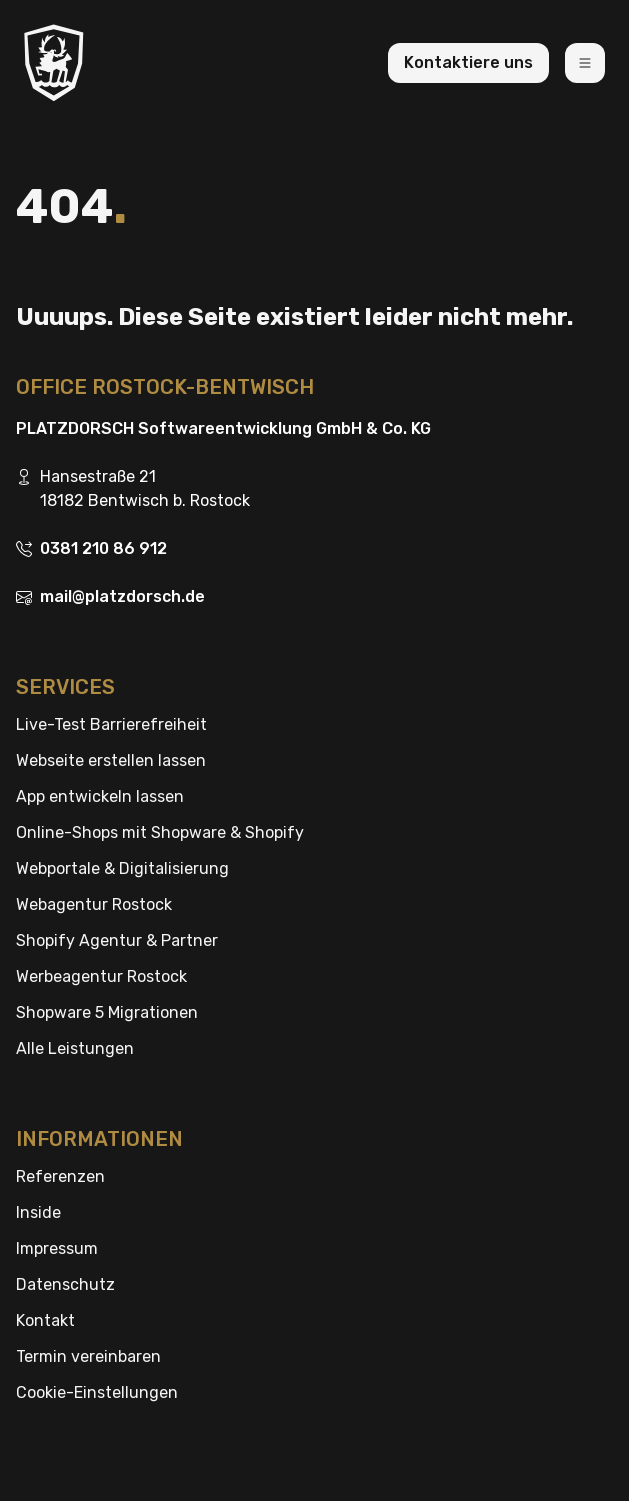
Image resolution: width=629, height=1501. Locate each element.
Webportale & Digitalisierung (122, 868)
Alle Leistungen (75, 1048)
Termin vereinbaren (88, 1356)
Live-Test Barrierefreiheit (111, 724)
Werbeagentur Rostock (101, 976)
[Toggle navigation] (585, 63)
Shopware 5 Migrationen (107, 1012)
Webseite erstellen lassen (111, 760)
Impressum (57, 1248)
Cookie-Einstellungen (97, 1392)
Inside (38, 1212)
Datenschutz (65, 1284)
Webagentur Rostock (94, 904)
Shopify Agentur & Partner (117, 940)
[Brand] (54, 62)
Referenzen (60, 1176)
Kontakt (45, 1320)
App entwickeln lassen (100, 796)
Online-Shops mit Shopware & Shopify (160, 832)
